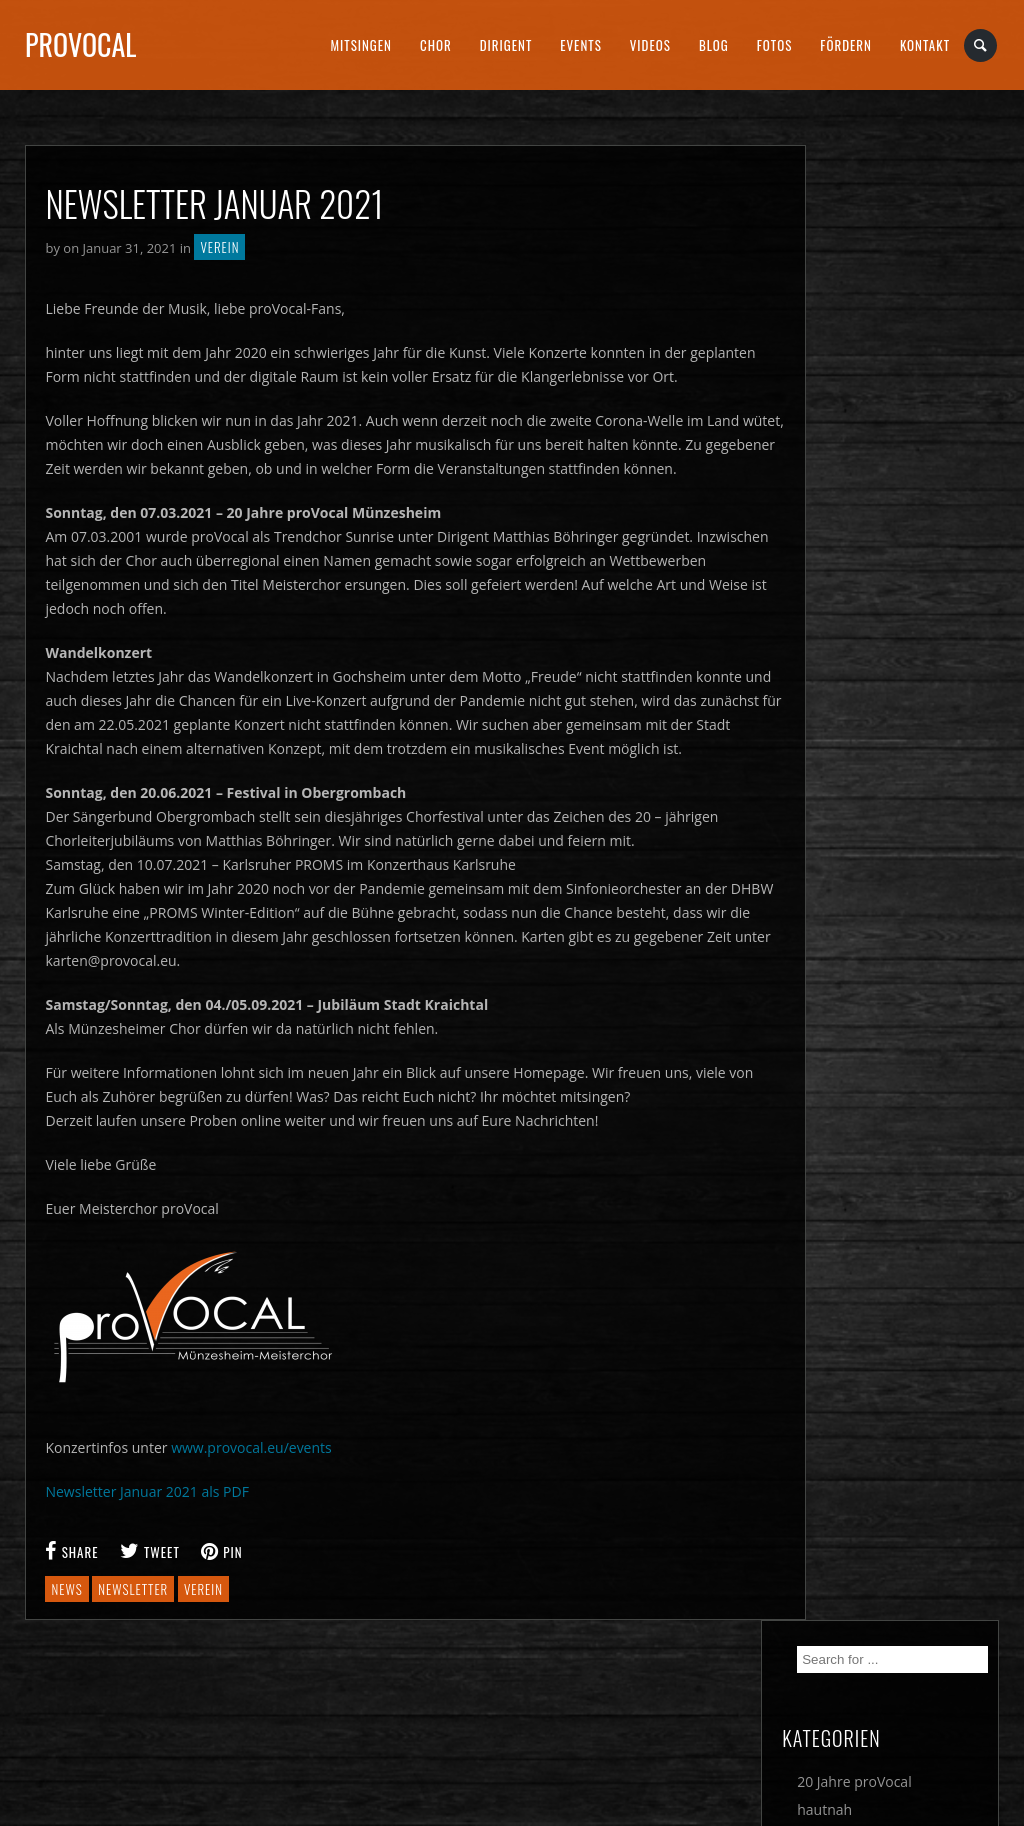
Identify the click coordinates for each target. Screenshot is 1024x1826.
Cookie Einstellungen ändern (114, 1722)
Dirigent (506, 45)
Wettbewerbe (884, 473)
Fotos (775, 45)
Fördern (846, 45)
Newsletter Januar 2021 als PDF (146, 1491)
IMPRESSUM (327, 1722)
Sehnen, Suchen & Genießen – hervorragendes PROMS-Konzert (899, 687)
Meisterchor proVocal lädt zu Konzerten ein (910, 605)
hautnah (867, 333)
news (66, 1589)
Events (581, 45)
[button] (44, 1782)
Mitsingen (361, 45)
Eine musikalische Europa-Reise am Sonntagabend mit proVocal (900, 979)
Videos (650, 45)
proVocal (80, 44)
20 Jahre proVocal (897, 305)
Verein (219, 247)
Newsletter (875, 417)
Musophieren (883, 389)
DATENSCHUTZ (581, 1722)
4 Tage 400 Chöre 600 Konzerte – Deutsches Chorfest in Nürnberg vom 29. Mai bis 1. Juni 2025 (912, 862)
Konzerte (869, 361)
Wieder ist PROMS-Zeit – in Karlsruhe (913, 769)
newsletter (133, 1589)
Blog (714, 45)
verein (203, 1589)
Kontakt (925, 45)
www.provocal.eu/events (251, 1447)
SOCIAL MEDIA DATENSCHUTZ (875, 1722)
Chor (436, 45)
